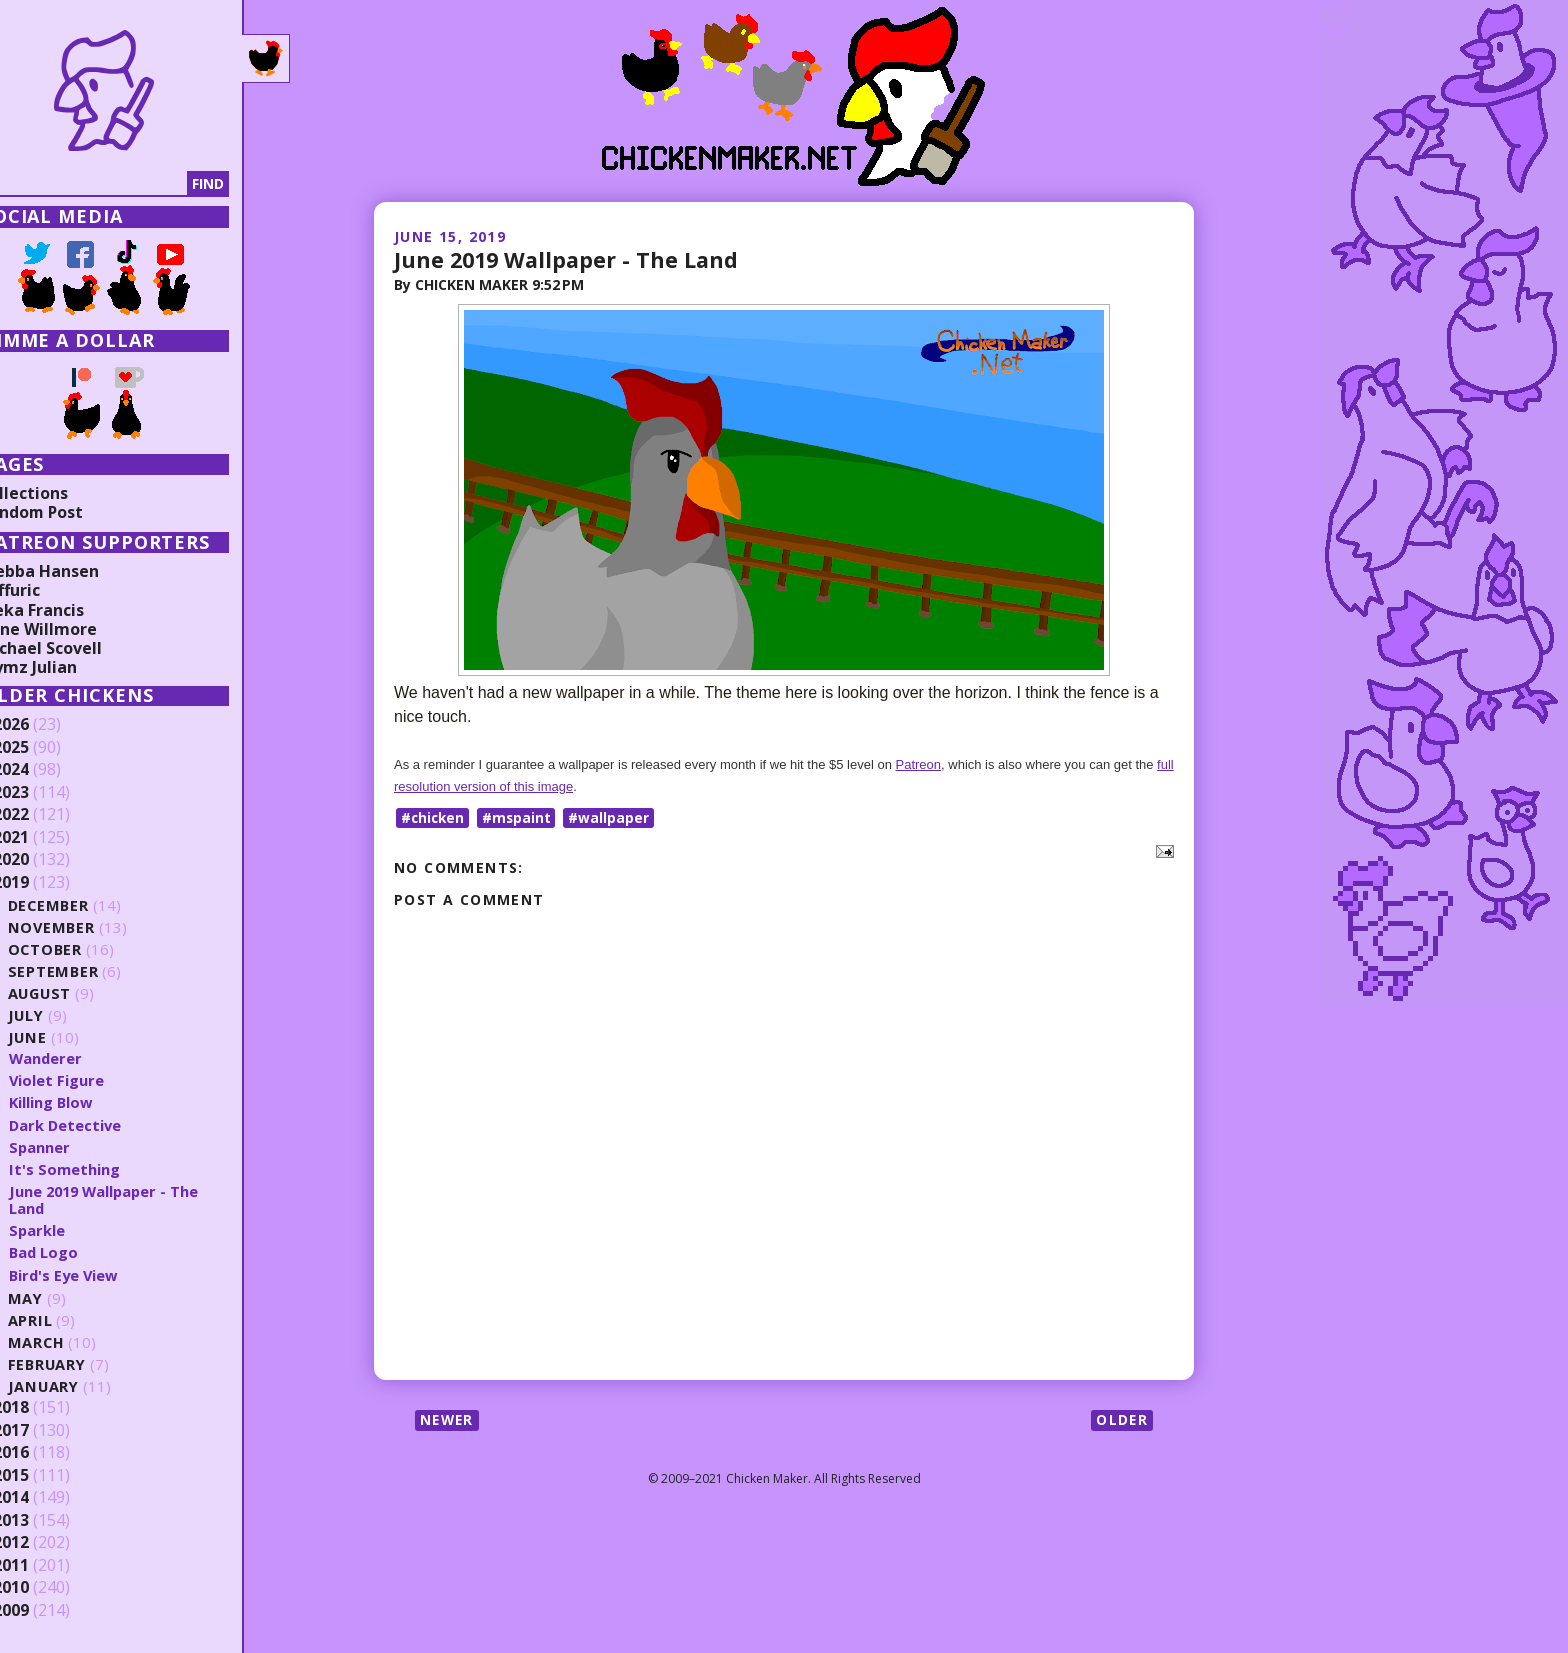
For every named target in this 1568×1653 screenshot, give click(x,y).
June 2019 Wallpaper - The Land (569, 259)
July (63, 1015)
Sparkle (73, 1230)
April (66, 1320)
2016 (47, 1453)
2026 (47, 725)
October (82, 949)
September (90, 971)
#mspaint (520, 817)
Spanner (76, 1147)
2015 (47, 1476)
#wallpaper (613, 817)
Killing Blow (88, 1102)
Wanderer (82, 1058)
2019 (47, 883)
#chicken (434, 817)
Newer (448, 1420)
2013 (47, 1521)
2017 (47, 1431)
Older (1121, 1420)
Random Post (68, 512)
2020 (47, 860)
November (88, 927)
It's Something (100, 1169)
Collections (60, 493)
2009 (47, 1611)
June (64, 1037)
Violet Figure (93, 1080)
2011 (47, 1566)
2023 (47, 793)
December (86, 905)
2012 (47, 1543)
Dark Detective (102, 1125)
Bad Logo (80, 1252)
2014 (47, 1498)
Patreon (919, 764)
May (62, 1298)
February (84, 1364)
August (77, 993)
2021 (47, 838)
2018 (47, 1408)
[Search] (119, 184)
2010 (47, 1588)
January (80, 1386)
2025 (47, 748)
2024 (47, 770)
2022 (47, 815)
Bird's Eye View (101, 1275)
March (73, 1342)
